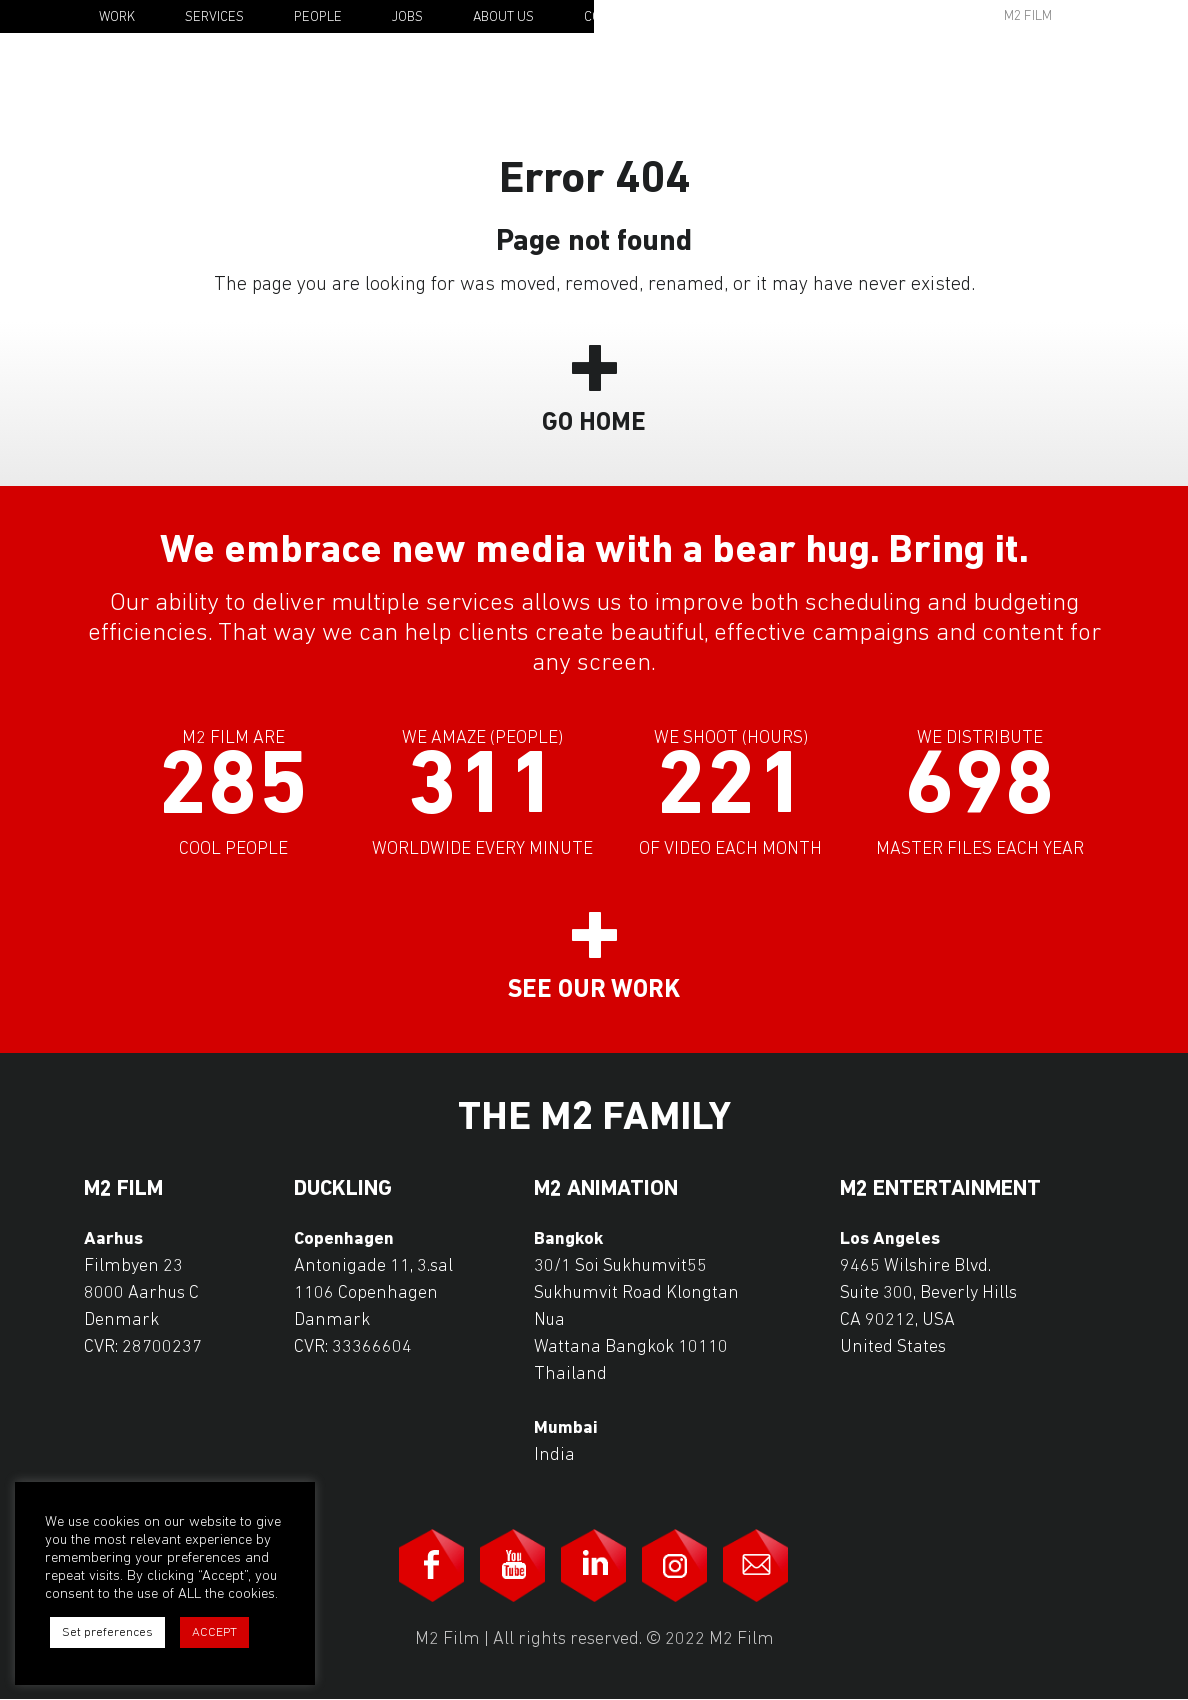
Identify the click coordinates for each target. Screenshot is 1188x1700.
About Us (503, 17)
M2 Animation (606, 1190)
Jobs (407, 17)
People (318, 17)
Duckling (343, 1190)
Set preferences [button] (107, 1632)
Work (117, 17)
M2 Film (1028, 16)
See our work (594, 990)
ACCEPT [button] (214, 1632)
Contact (611, 17)
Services (214, 17)
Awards (874, 16)
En (1120, 18)
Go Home (594, 423)
